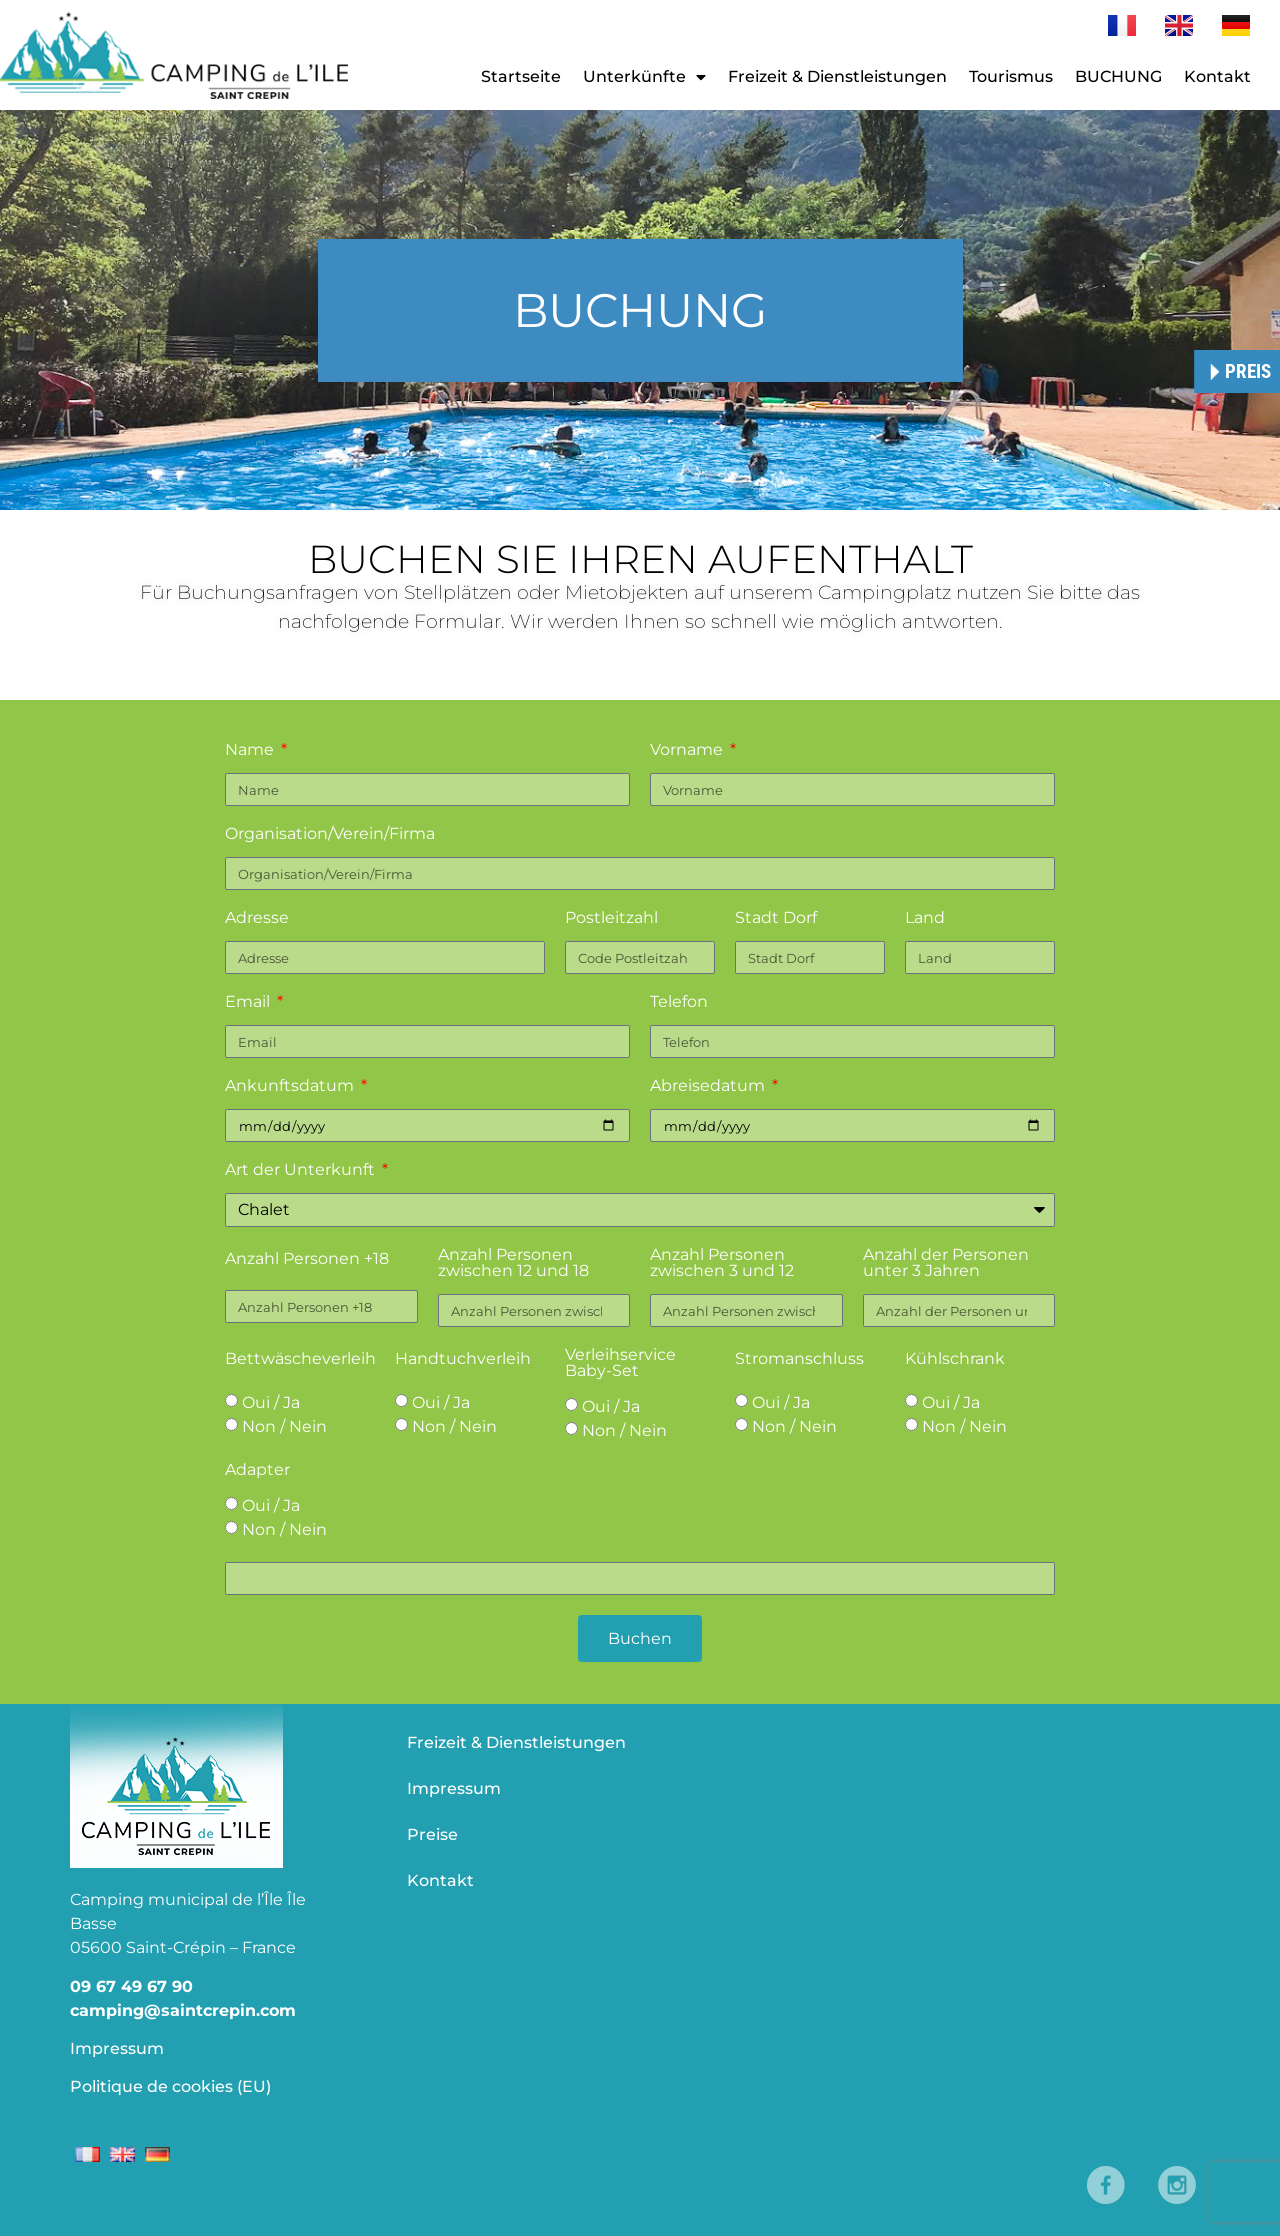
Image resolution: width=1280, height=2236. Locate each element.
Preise (432, 1834)
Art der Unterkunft (302, 1170)
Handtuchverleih (463, 1359)
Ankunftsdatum (291, 1086)
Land (925, 918)
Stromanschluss (799, 1359)
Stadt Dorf (776, 918)
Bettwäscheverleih (300, 1359)
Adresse (257, 918)
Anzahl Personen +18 (307, 1259)
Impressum (117, 2048)
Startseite (521, 76)
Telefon (679, 1002)
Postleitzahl (611, 918)
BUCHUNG (1118, 76)
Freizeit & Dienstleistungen (837, 76)
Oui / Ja (271, 1402)
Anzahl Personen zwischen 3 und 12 (722, 1263)
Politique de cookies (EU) (170, 2086)
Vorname (688, 750)
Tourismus (1011, 76)
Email (249, 1002)
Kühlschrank (955, 1359)
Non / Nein (284, 1426)
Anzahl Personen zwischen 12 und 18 (513, 1263)
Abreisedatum (709, 1086)
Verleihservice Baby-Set (620, 1363)
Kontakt (1217, 76)
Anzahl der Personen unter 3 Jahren (946, 1263)
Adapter (257, 1470)
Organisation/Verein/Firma (330, 834)
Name (251, 750)
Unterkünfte (644, 77)
